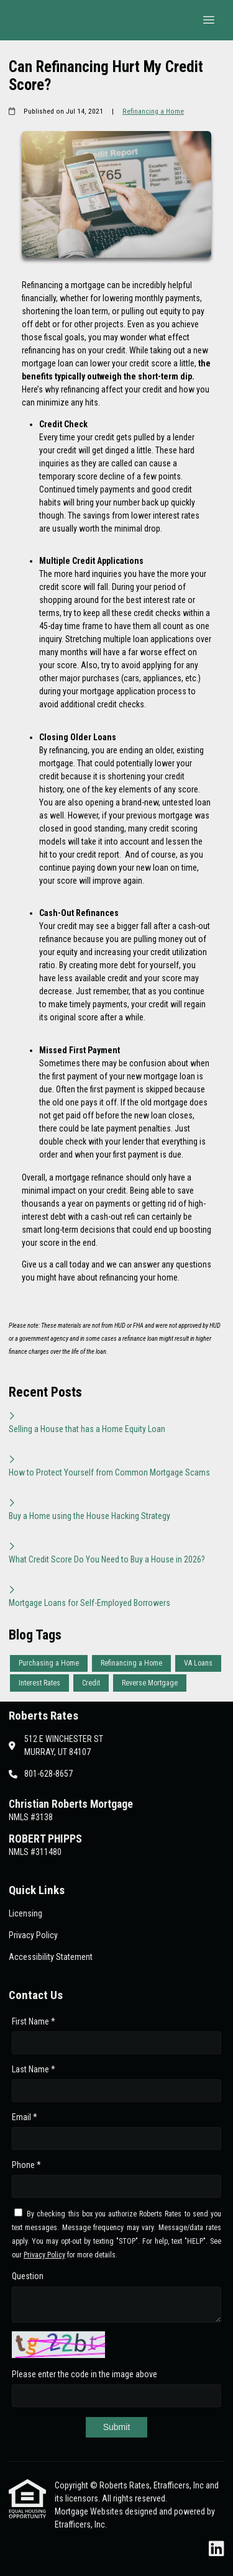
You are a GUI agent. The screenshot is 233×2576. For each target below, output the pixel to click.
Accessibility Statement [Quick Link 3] (51, 1957)
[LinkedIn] (216, 2549)
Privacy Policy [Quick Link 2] (33, 1935)
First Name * (33, 2021)
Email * (24, 2117)
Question (27, 2276)
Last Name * (33, 2069)
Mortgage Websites (90, 2511)
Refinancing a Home (153, 111)
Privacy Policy (44, 2255)
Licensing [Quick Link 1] (25, 1913)
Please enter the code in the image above (84, 2374)
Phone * (26, 2165)
